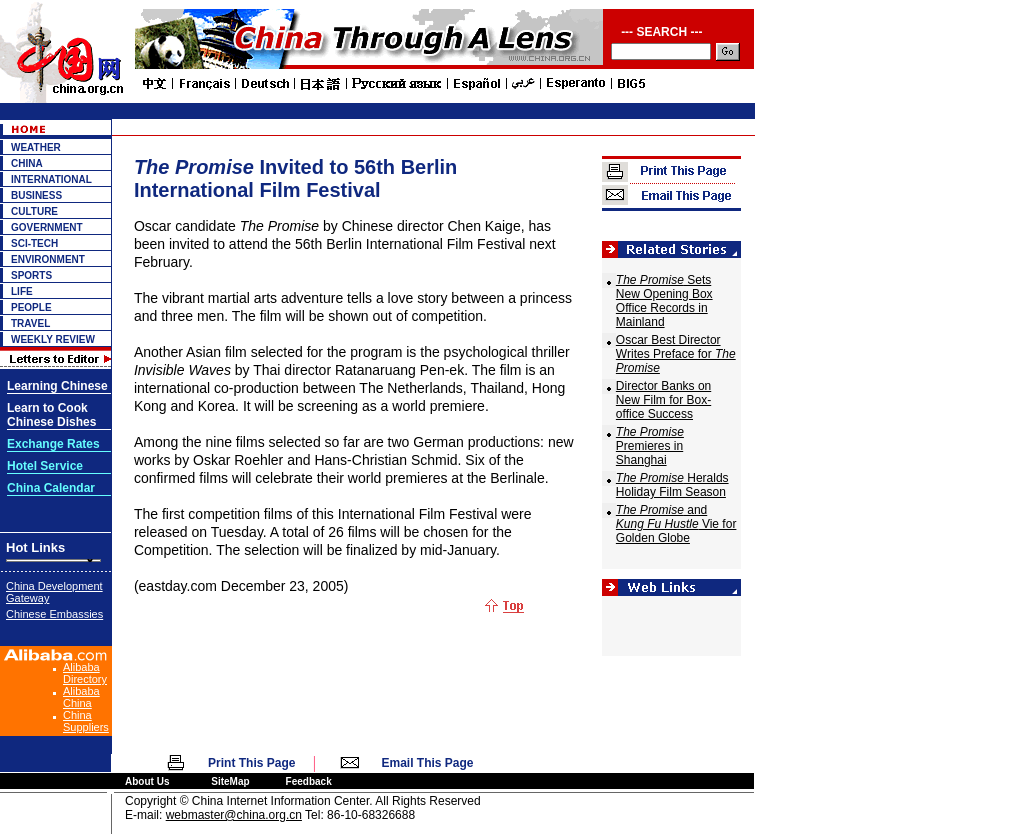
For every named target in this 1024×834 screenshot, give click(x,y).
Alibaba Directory (85, 673)
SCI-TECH (34, 243)
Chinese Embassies (54, 614)
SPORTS (31, 275)
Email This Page (428, 763)
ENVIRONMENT (48, 259)
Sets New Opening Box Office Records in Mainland (664, 301)
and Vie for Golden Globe (676, 524)
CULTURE (34, 211)
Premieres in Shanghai (650, 446)
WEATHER (36, 147)
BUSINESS (36, 195)
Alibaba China (81, 697)
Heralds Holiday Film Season (672, 485)
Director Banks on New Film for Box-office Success (663, 400)
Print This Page (251, 763)
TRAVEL (30, 323)
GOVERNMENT (47, 227)
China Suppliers (86, 721)
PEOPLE (31, 307)
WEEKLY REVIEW (53, 339)
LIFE (22, 291)
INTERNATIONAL (51, 179)
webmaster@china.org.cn (234, 815)
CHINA (27, 163)
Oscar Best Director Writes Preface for (676, 354)
